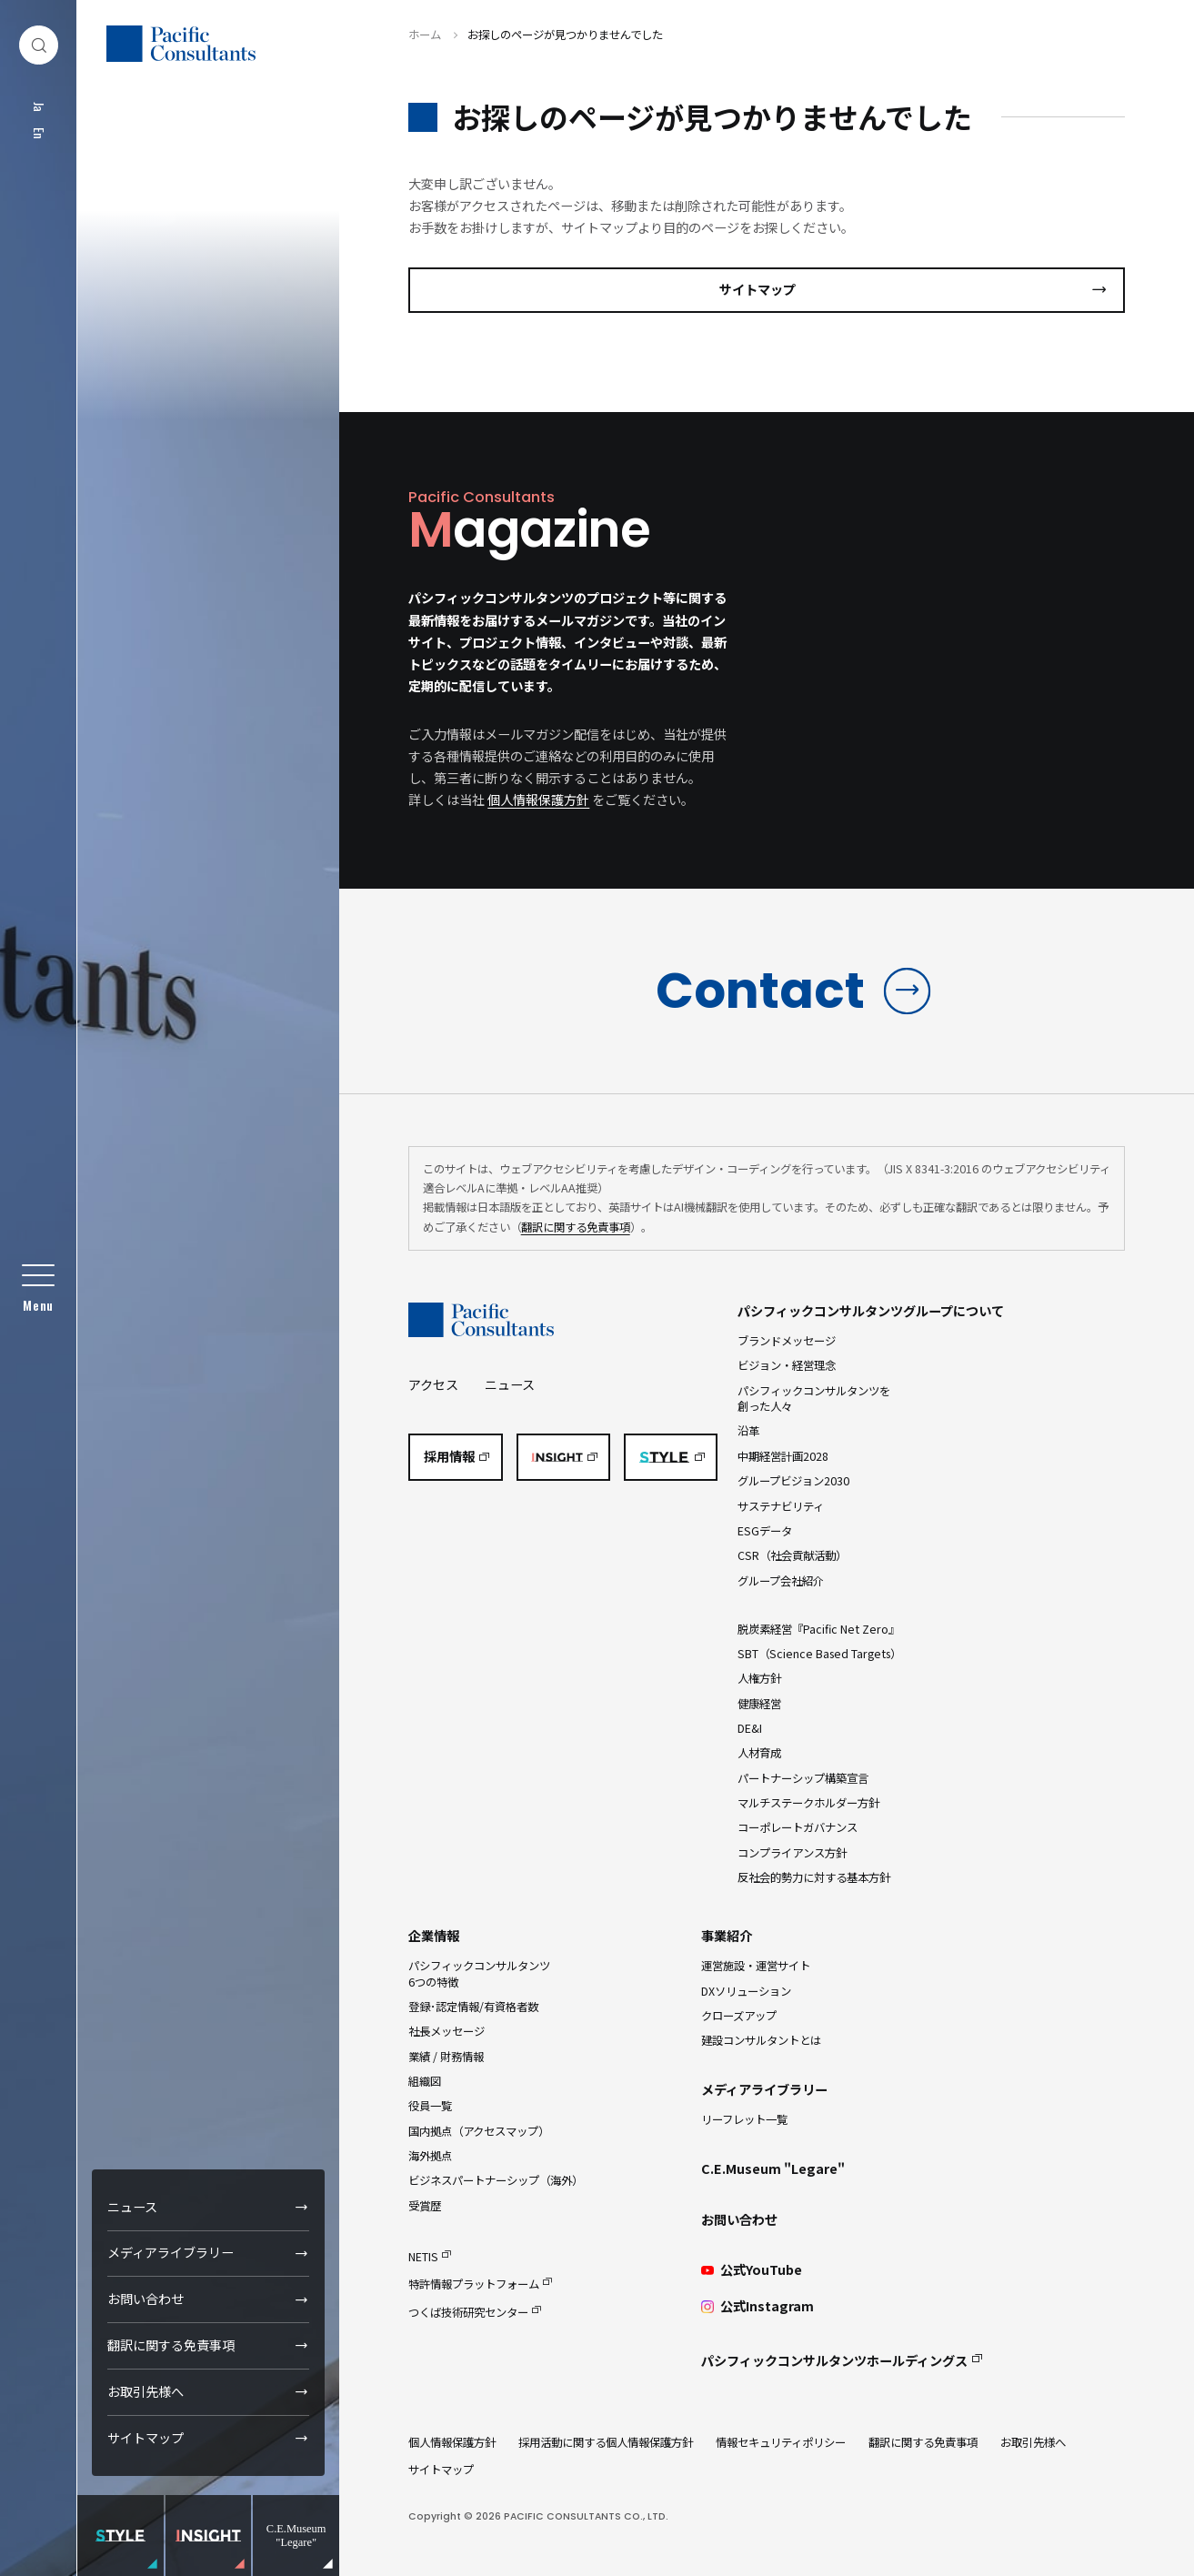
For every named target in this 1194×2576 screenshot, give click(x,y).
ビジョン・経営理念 (786, 1365)
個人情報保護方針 (538, 799)
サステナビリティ (780, 1506)
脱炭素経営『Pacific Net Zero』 (818, 1629)
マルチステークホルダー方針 (808, 1803)
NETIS (423, 2257)
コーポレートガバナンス (797, 1827)
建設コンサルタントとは (761, 2040)
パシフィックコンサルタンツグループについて (870, 1311)
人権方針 (759, 1678)
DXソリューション (746, 1991)
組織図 (424, 2081)
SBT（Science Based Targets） (819, 1653)
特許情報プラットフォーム (473, 2284)
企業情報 (433, 1936)
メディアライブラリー (170, 2252)
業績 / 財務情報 (446, 2056)
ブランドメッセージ (786, 1341)
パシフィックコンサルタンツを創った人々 (813, 1398)
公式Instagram (757, 2306)
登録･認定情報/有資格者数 (473, 2006)
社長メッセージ (446, 2031)
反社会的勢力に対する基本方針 (813, 1877)
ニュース (132, 2207)
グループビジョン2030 (793, 1481)
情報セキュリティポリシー (781, 2442)
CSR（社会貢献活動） (792, 1555)
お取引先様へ (145, 2391)
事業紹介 (726, 1936)
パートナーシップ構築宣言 (802, 1778)
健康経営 (759, 1704)
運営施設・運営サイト (755, 1965)
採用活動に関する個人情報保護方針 (605, 2442)
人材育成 (759, 1753)
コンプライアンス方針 (792, 1853)
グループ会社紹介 (780, 1581)
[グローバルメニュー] (38, 1288)
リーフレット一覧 (744, 2119)
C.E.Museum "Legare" (773, 2168)
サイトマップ (145, 2438)
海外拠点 (430, 2156)
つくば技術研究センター (468, 2312)
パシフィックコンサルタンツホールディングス (834, 2360)
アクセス (433, 1384)
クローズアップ (739, 2015)
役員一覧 (430, 2106)
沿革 (748, 1431)
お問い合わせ (145, 2298)
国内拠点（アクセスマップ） (478, 2131)
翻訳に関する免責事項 (171, 2345)
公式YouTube (751, 2270)
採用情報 (449, 1456)
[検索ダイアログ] (38, 45)
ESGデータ (764, 1531)
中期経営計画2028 (782, 1456)
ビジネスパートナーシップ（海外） (495, 2180)
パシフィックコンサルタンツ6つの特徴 (479, 1973)
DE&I (749, 1728)
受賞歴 (424, 2206)
